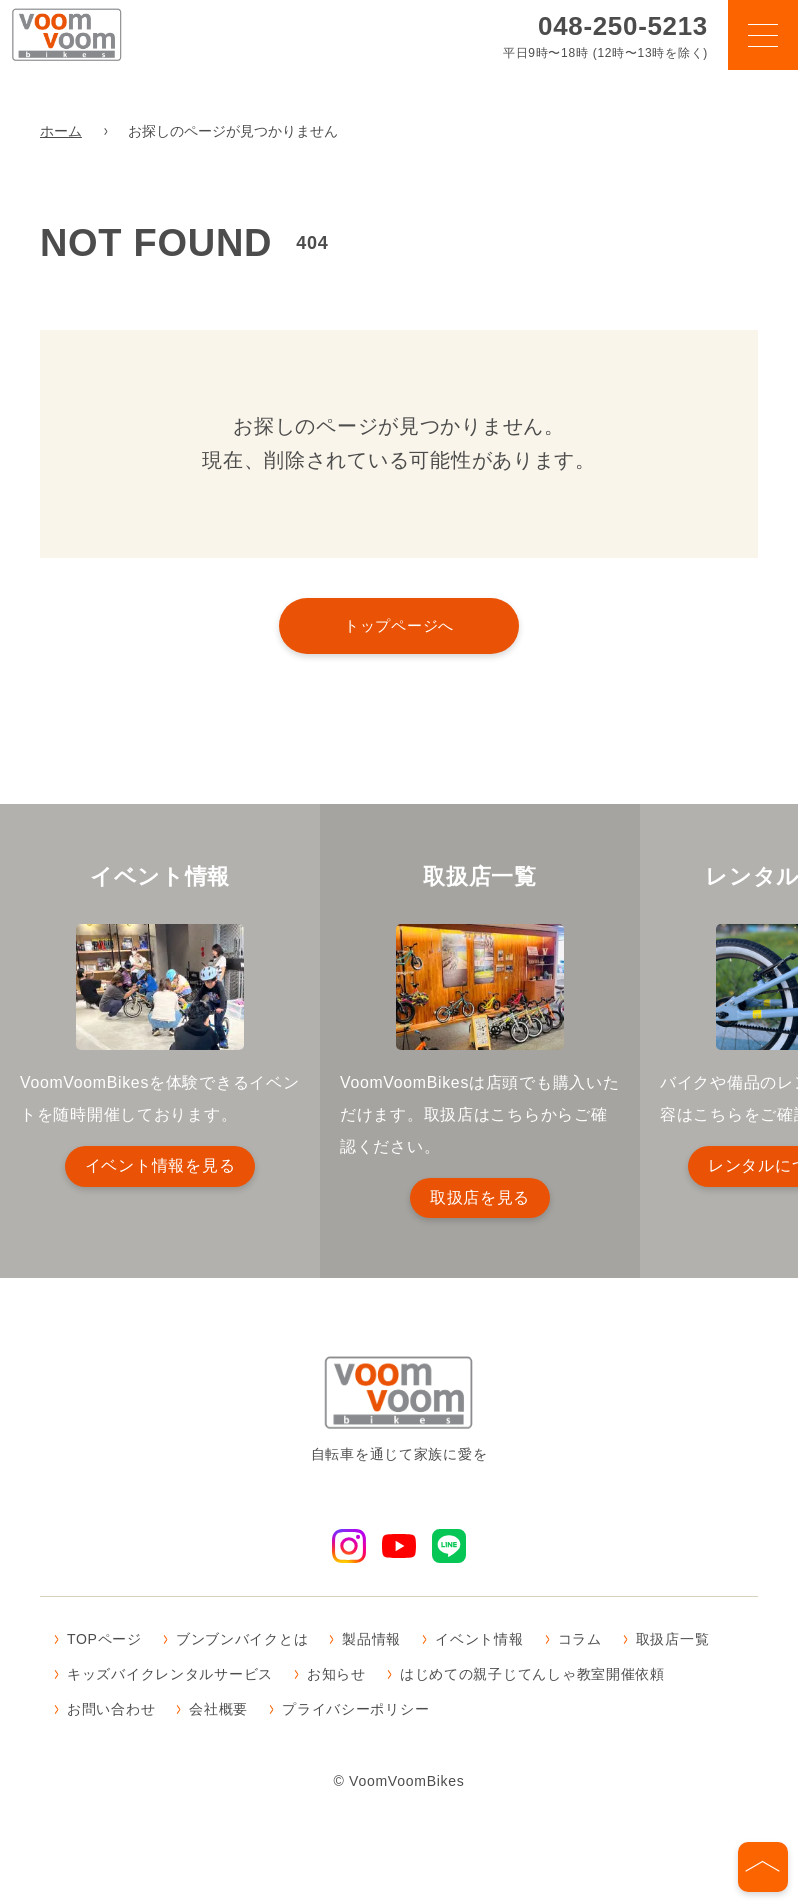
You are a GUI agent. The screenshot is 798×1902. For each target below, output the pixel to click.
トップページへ (399, 625)
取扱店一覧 (673, 1641)
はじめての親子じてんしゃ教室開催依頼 (532, 1676)
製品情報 (371, 1641)
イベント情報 (479, 1641)
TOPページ (104, 1641)
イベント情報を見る (160, 1165)
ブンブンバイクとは (242, 1641)
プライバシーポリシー (355, 1712)
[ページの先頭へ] (763, 1867)
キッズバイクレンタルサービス (170, 1676)
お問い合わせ (111, 1712)
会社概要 (218, 1712)
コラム (580, 1641)
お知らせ (336, 1676)
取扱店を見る (480, 1197)
